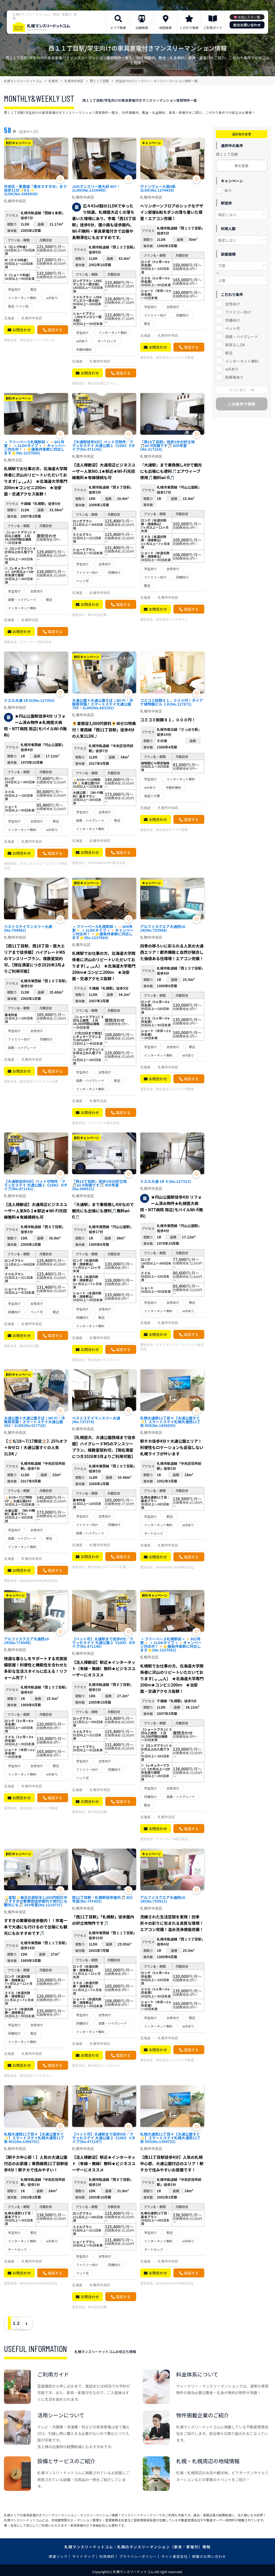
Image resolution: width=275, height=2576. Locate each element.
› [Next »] (67, 2323)
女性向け (232, 304)
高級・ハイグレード (241, 336)
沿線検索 (141, 27)
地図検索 (165, 27)
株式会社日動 (97, 614)
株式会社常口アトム (102, 383)
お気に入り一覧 (249, 17)
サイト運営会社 (174, 2556)
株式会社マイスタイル (172, 619)
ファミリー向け (238, 312)
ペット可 (232, 328)
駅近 (229, 353)
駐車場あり (234, 377)
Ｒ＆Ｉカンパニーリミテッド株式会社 (35, 865)
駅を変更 (241, 165)
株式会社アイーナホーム (37, 340)
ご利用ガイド (212, 27)
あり (228, 190)
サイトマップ (83, 2556)
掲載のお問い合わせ (209, 2556)
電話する (55, 329)
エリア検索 (118, 27)
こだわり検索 (189, 27)
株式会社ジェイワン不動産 (175, 357)
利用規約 (107, 2556)
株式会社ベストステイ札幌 (39, 1081)
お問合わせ (21, 329)
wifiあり (232, 369)
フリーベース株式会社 (35, 641)
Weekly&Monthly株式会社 (106, 862)
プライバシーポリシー (138, 2556)
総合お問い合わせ (247, 24)
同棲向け (232, 320)
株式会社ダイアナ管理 (172, 829)
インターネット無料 (241, 361)
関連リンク (58, 2556)
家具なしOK (235, 344)
